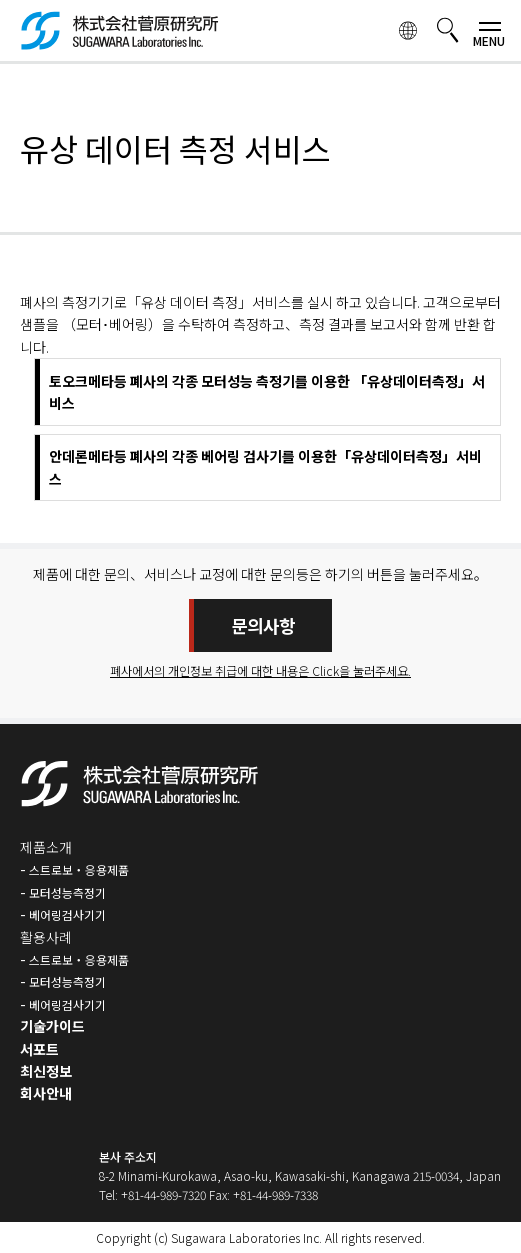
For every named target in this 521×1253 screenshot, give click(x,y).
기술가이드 (52, 1026)
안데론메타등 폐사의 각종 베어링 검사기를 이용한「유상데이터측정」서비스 (265, 467)
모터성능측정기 (67, 892)
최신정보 (46, 1071)
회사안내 (46, 1093)
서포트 (39, 1049)
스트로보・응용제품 (79, 869)
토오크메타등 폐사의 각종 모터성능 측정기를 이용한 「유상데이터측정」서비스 (267, 392)
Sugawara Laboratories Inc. (246, 1237)
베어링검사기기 (67, 914)
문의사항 (263, 625)
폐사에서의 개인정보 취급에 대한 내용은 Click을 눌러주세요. (260, 671)
